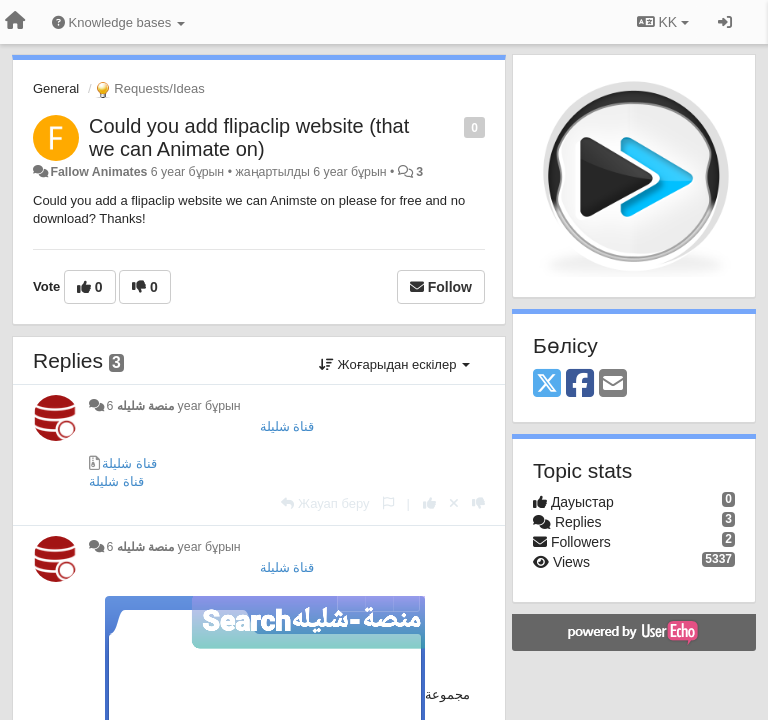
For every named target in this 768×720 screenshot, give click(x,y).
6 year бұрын (173, 406)
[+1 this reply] (429, 503)
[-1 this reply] (478, 503)
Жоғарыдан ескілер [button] (394, 364)
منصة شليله (145, 406)
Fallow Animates (98, 172)
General (56, 88)
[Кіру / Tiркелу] (725, 22)
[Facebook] (580, 384)
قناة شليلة (287, 426)
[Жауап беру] (325, 503)
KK (663, 22)
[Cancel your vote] (454, 503)
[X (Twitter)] (547, 384)
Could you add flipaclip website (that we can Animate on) (249, 137)
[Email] (613, 384)
